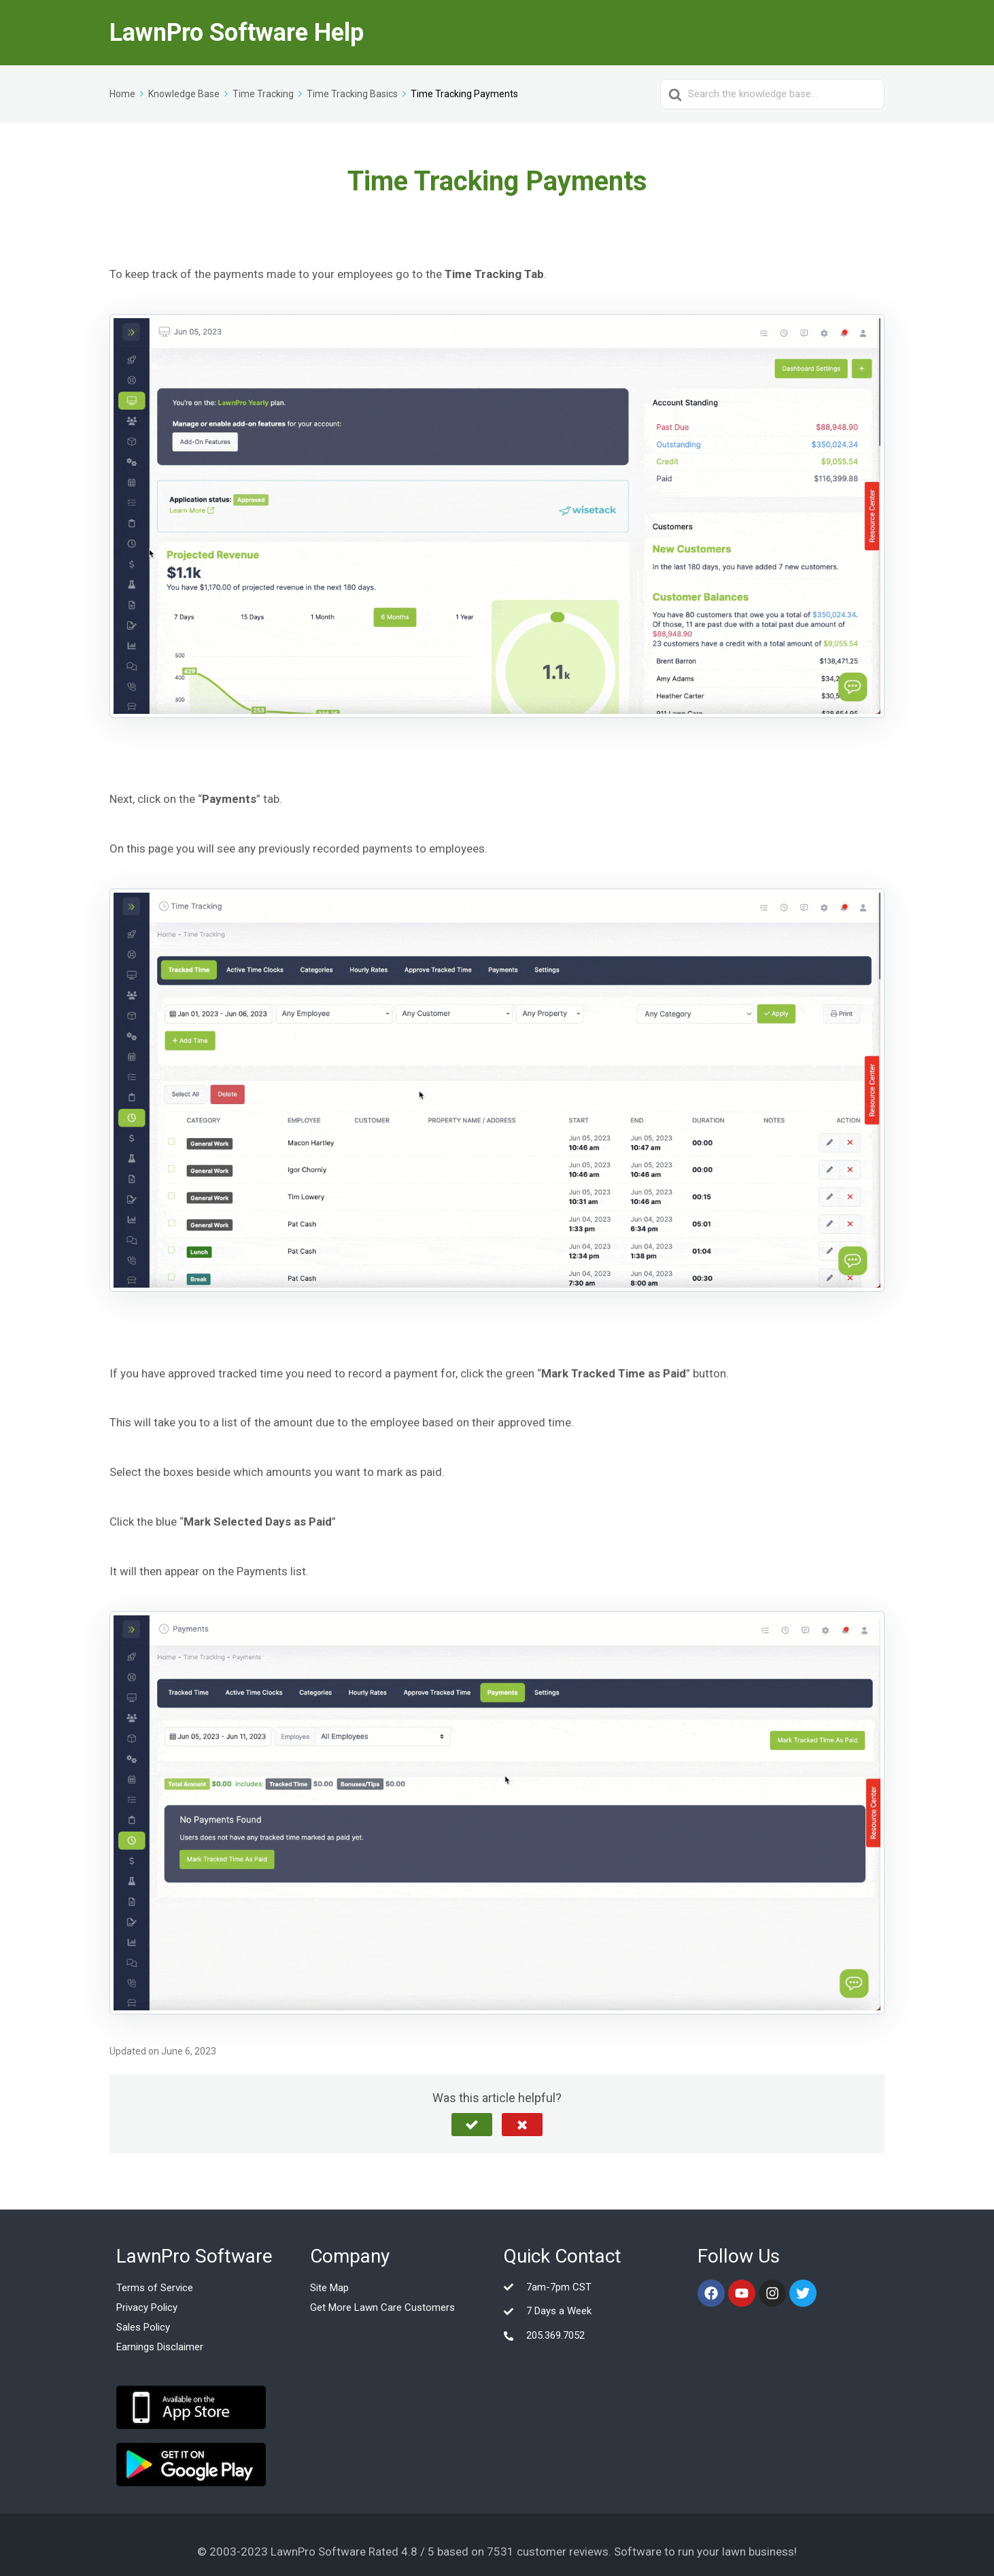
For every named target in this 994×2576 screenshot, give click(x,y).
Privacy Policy (146, 2307)
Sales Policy (143, 2327)
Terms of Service (154, 2288)
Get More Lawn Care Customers (382, 2307)
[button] (471, 2124)
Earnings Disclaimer (159, 2347)
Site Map (329, 2288)
